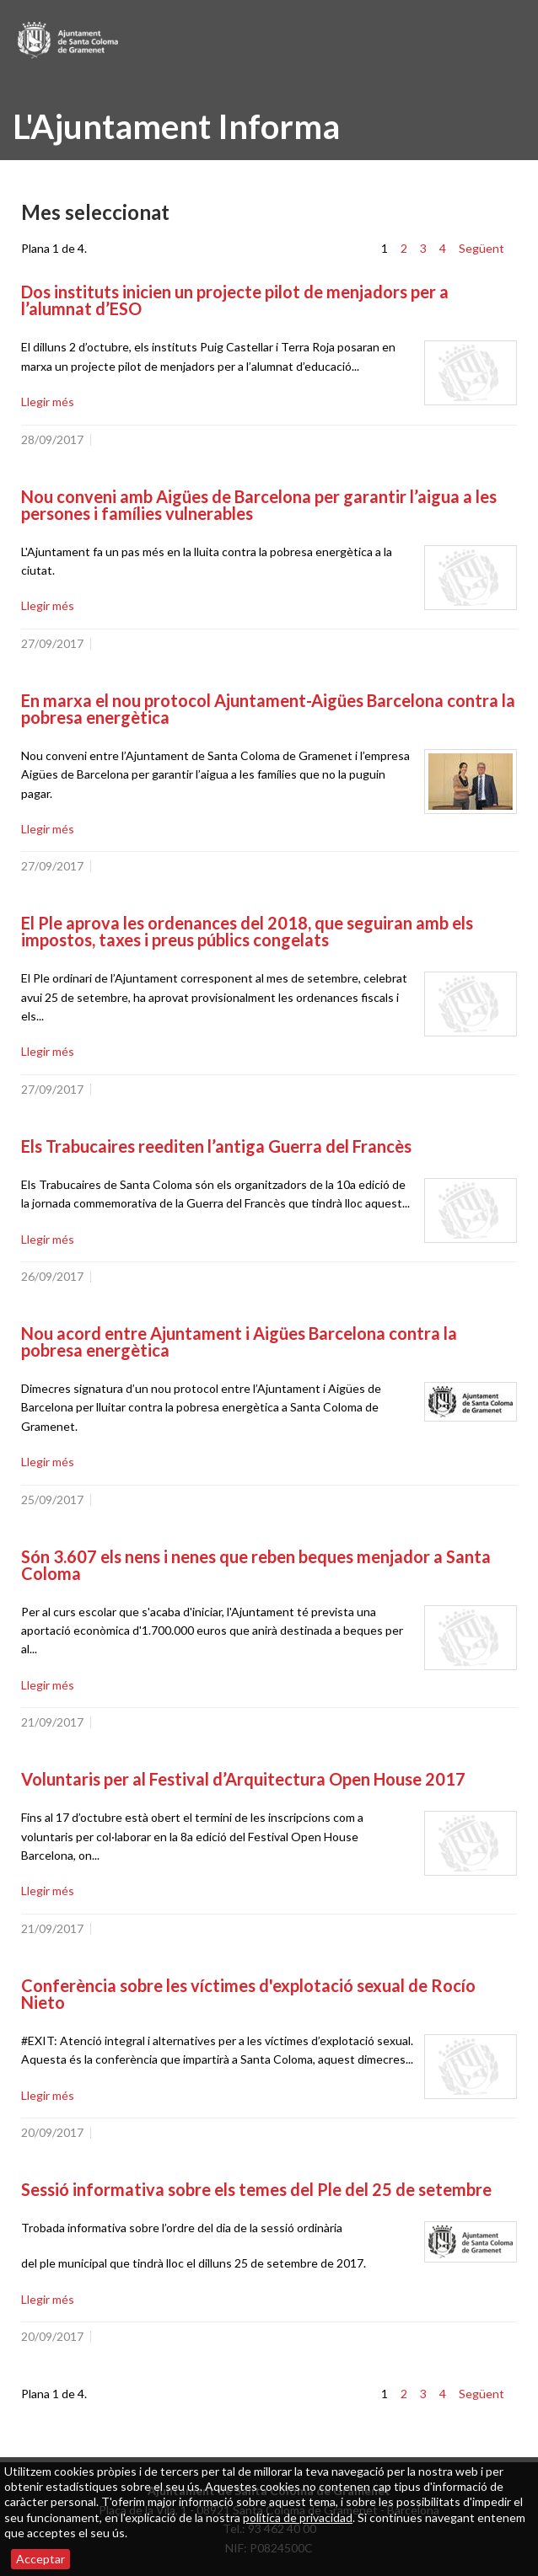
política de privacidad (297, 2517)
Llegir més (47, 401)
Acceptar (40, 2559)
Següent (481, 248)
